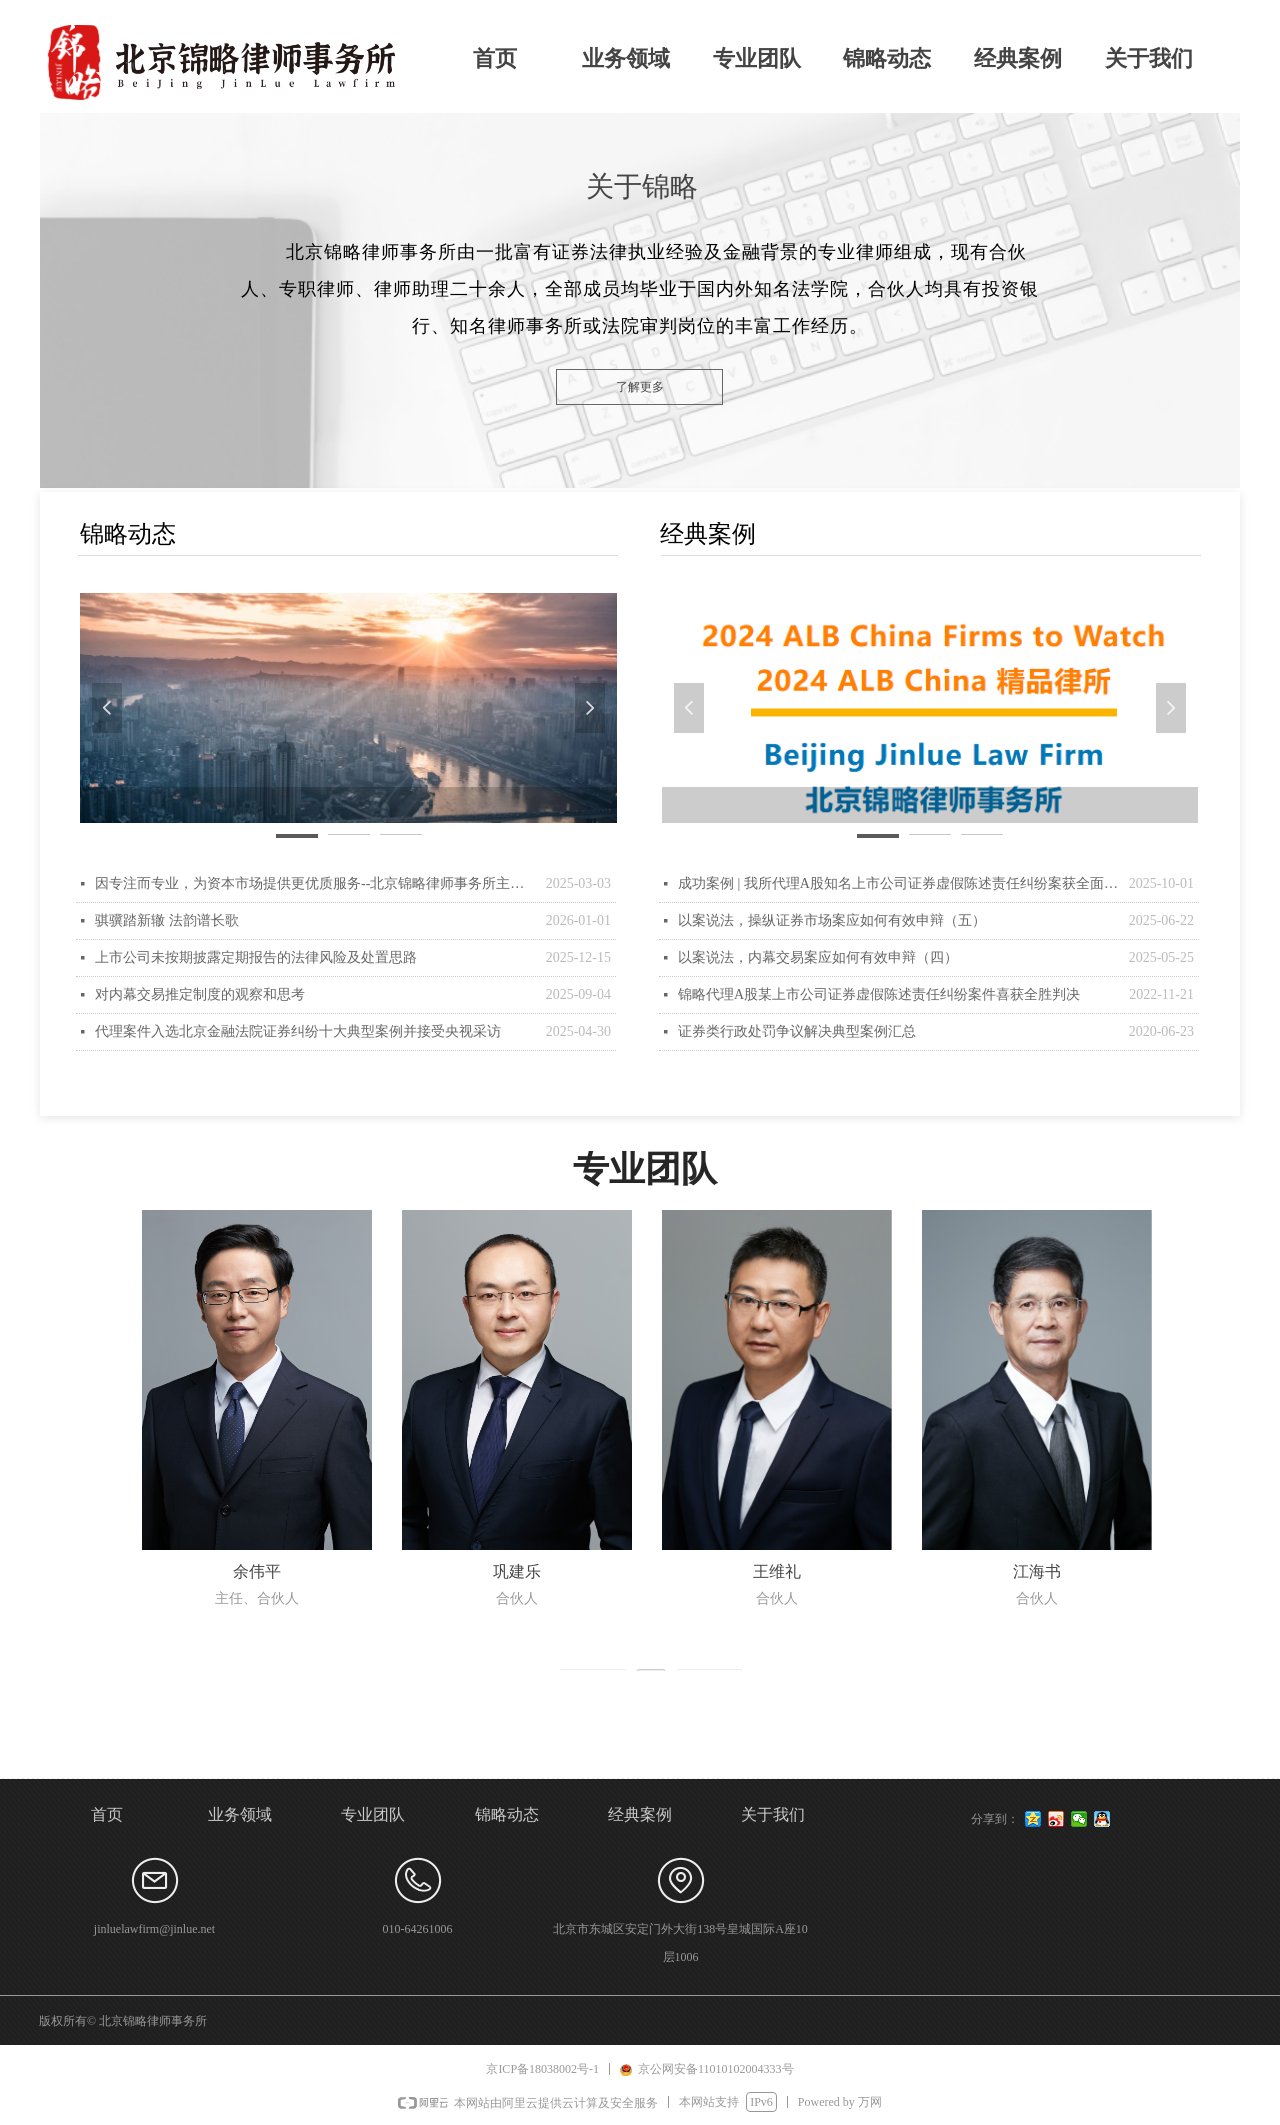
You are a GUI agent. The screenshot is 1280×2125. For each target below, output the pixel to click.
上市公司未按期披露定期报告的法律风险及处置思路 (256, 957)
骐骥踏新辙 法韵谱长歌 (167, 920)
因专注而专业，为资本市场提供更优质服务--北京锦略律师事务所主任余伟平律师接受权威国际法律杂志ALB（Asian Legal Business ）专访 (315, 883)
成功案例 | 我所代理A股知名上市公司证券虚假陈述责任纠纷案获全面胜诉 (898, 883)
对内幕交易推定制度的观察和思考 (200, 994)
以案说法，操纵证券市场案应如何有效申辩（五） (832, 920)
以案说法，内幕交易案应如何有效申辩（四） (818, 957)
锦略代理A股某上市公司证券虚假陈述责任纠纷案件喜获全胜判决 (879, 994)
